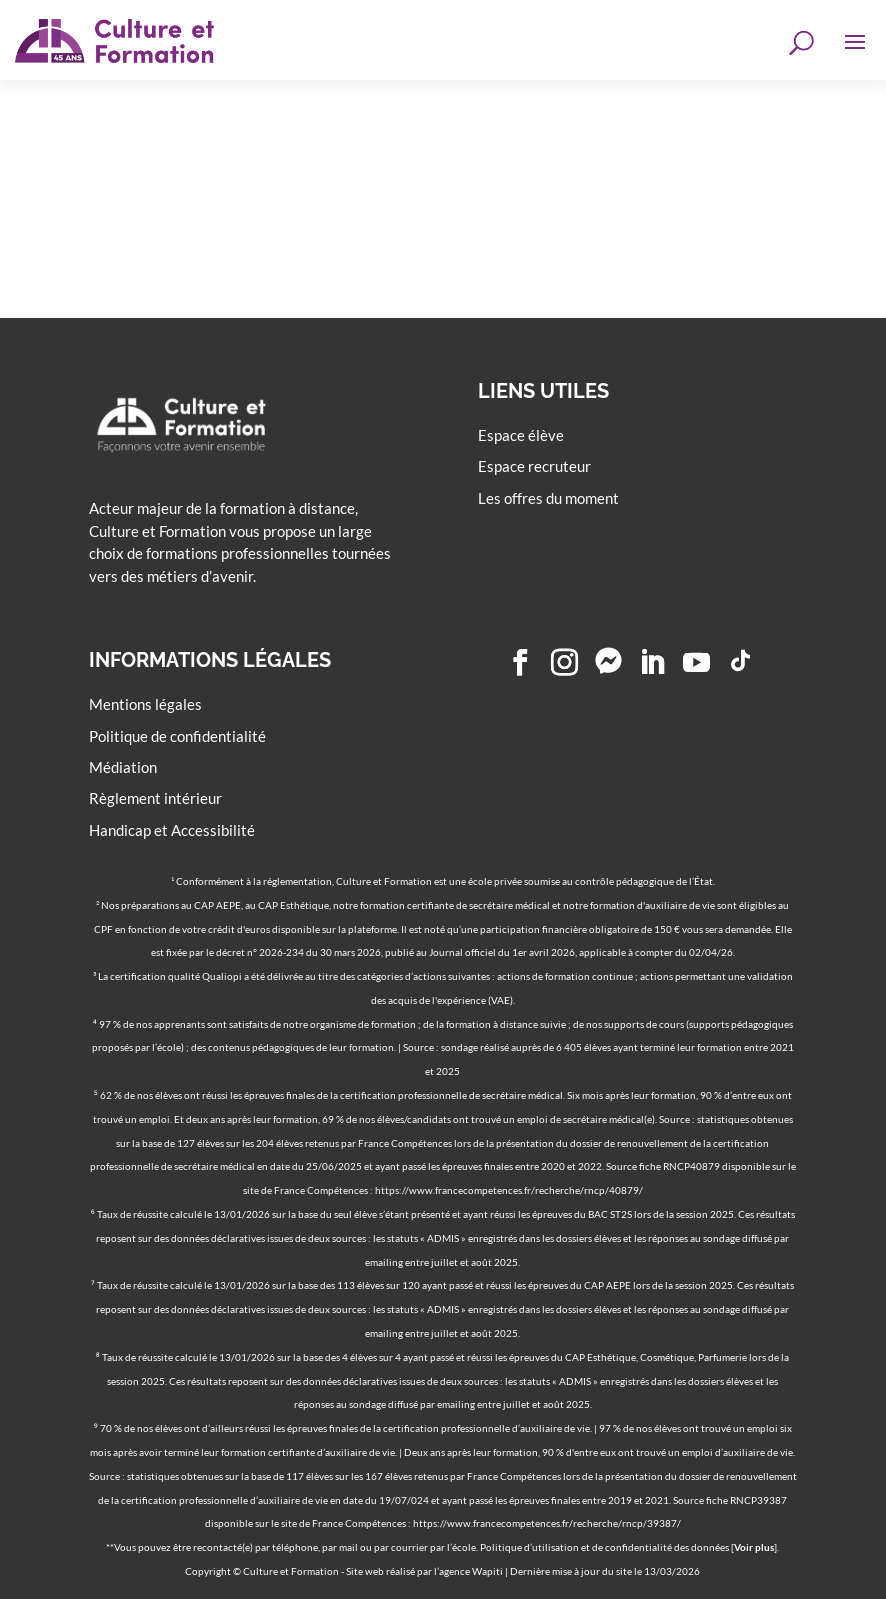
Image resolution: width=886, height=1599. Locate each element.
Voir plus (754, 1547)
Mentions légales (145, 704)
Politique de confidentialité (177, 736)
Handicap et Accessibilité (172, 830)
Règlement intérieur (155, 798)
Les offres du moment (548, 498)
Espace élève (521, 435)
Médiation (123, 767)
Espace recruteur (534, 466)
